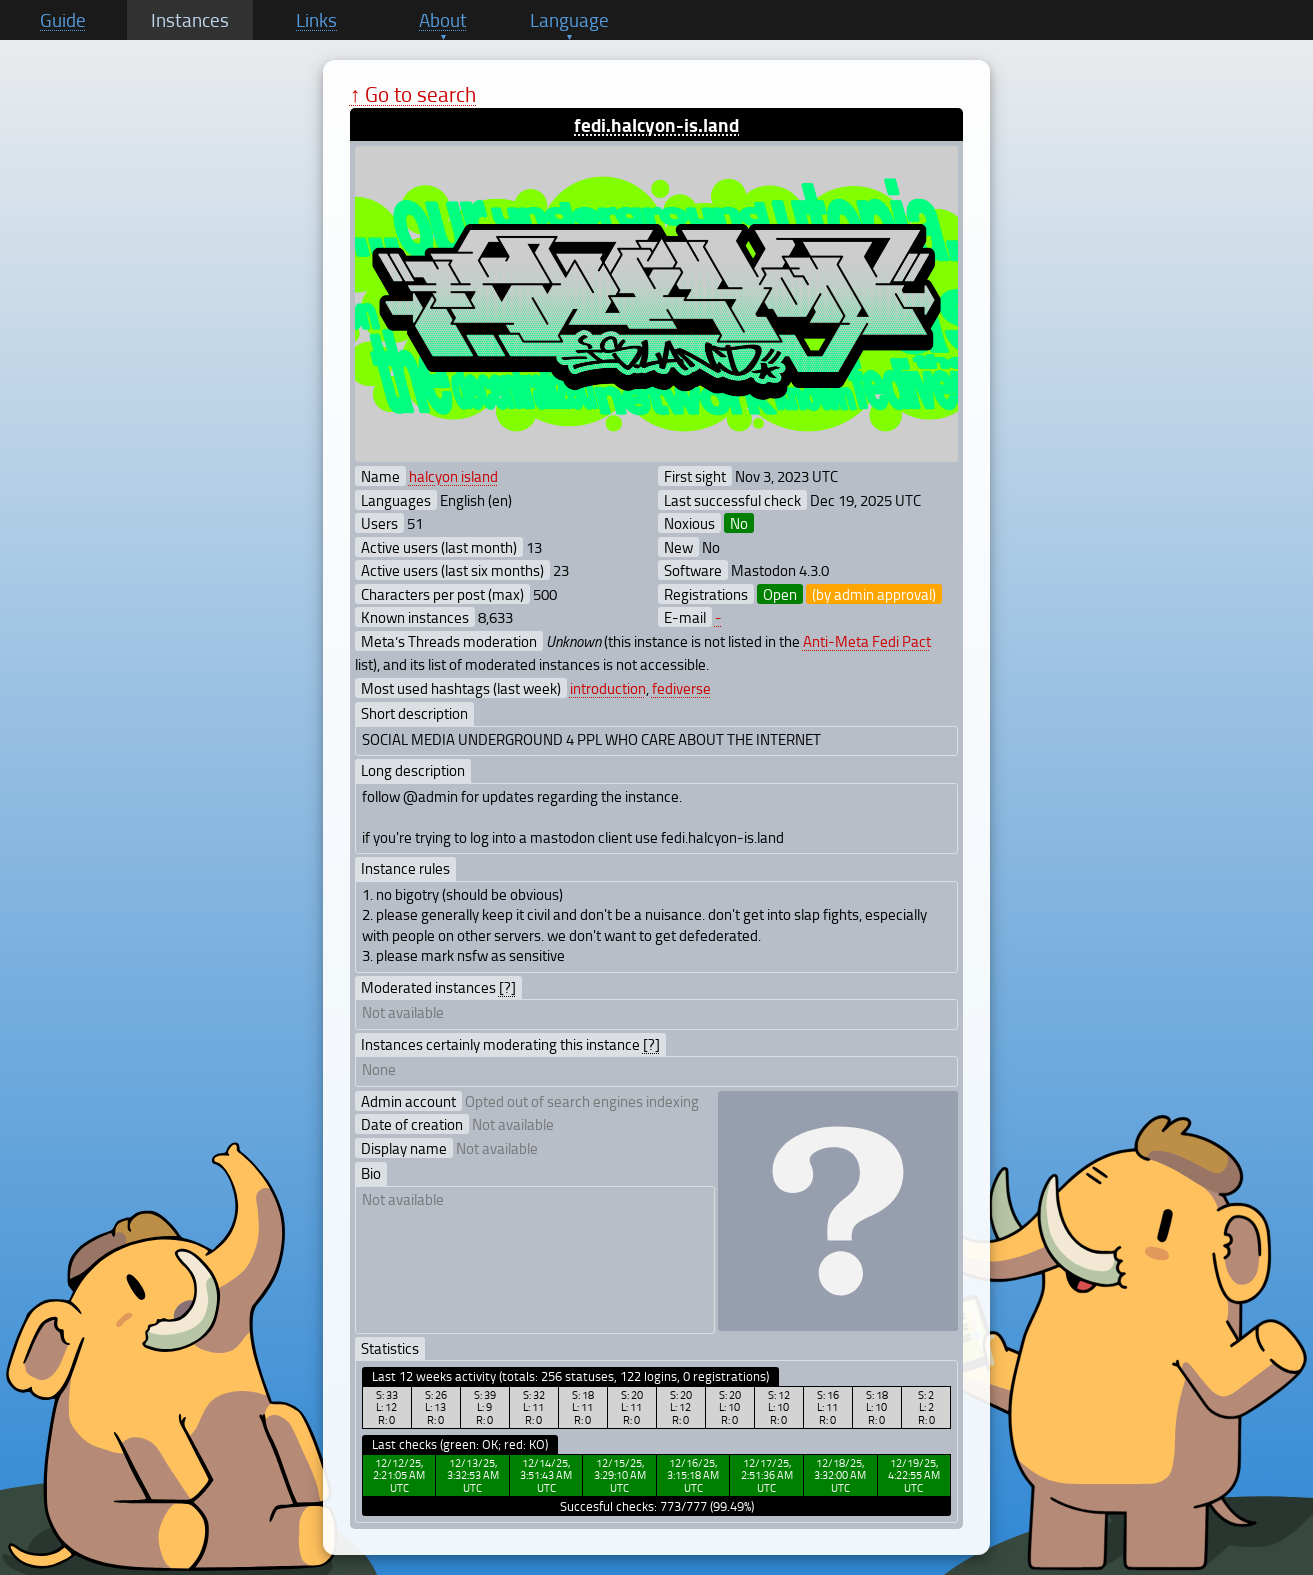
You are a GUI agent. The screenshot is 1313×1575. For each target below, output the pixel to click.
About (443, 20)
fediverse (681, 688)
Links (316, 20)
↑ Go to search (413, 93)
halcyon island (453, 476)
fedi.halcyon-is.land (656, 124)
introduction (608, 688)
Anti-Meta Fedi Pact (867, 641)
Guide (63, 20)
